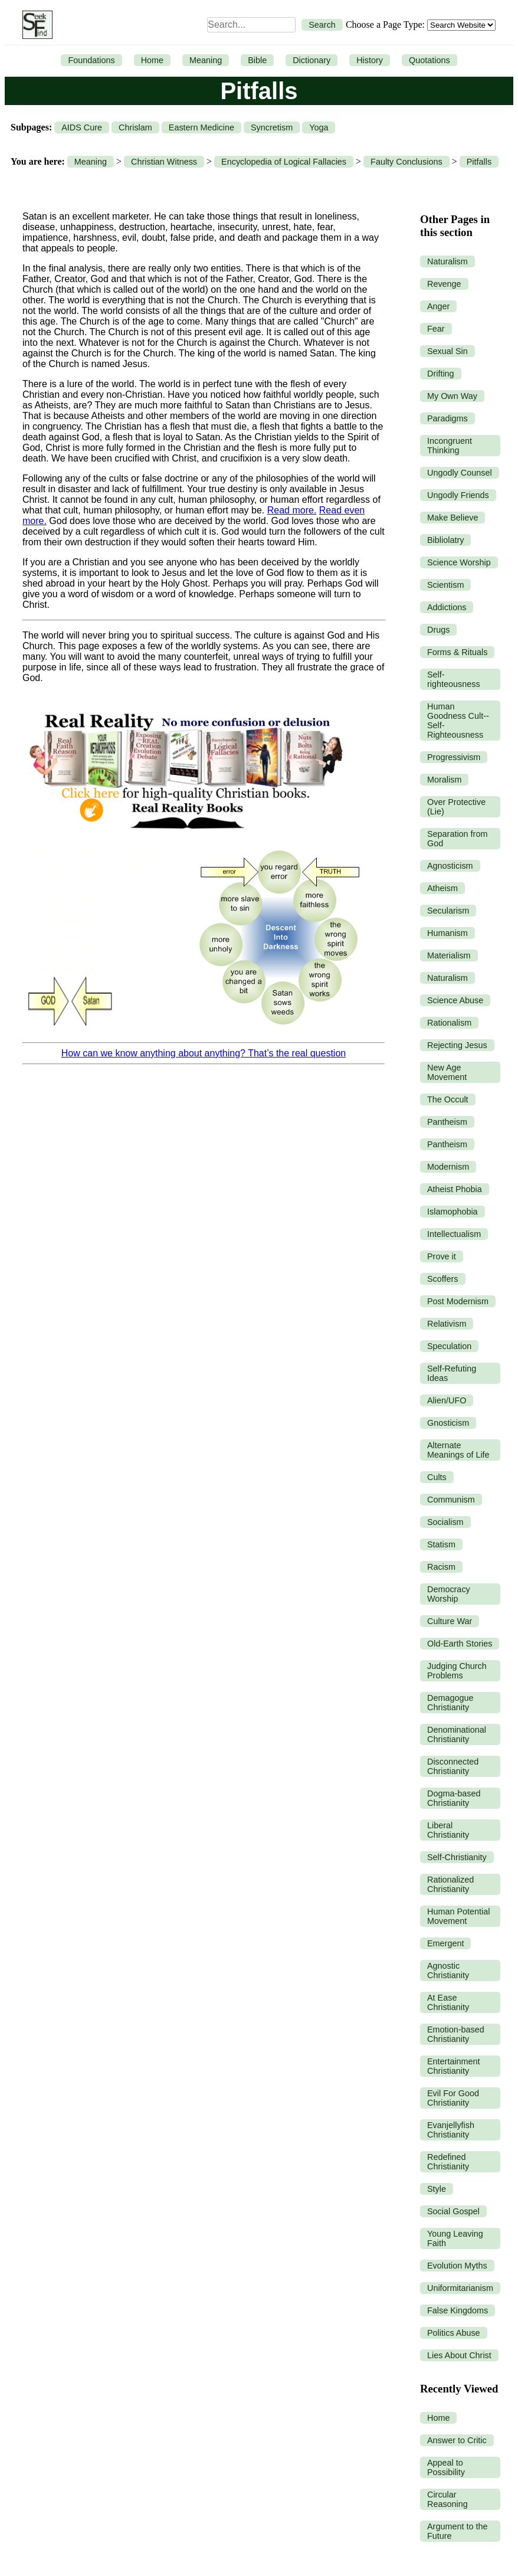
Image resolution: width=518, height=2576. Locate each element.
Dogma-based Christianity (453, 1798)
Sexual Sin (447, 351)
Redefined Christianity (448, 2161)
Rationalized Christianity (450, 1884)
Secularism (448, 910)
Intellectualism (454, 1234)
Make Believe (452, 517)
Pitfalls (479, 161)
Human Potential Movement (458, 1916)
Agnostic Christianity (448, 1970)
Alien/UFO (446, 1400)
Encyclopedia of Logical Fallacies (283, 161)
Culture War (449, 1621)
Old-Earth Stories (459, 1643)
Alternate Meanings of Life (458, 1450)
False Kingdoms (457, 2310)
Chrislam (135, 127)
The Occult (447, 1099)
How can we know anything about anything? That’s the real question (203, 1053)
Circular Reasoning (447, 2499)
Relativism (446, 1323)
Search (322, 25)
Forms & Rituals (457, 652)
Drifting (440, 373)
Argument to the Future (457, 2531)
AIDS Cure (81, 127)
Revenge (444, 284)
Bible (257, 60)
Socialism (445, 1522)
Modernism (448, 1166)
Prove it (441, 1256)
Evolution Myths (457, 2265)
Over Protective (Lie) (456, 806)
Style (436, 2189)
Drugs (438, 629)
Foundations (91, 60)
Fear (436, 328)
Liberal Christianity (448, 1830)
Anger (438, 306)
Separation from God (457, 838)
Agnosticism (450, 865)
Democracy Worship (448, 1594)
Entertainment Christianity (453, 2066)
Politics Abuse (453, 2333)
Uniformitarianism (460, 2288)
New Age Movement (447, 1072)
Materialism (449, 955)
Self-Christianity (457, 1857)
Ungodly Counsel (459, 472)
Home (152, 60)
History (369, 60)
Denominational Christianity (456, 1734)
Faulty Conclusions (406, 161)
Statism (441, 1544)
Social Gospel (453, 2211)
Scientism (445, 585)
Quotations (429, 60)
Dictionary (311, 60)
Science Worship (459, 562)
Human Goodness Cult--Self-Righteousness (458, 720)
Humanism (447, 933)
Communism (451, 1499)
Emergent (445, 1943)
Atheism (442, 888)
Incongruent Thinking (449, 445)
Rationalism (449, 1022)
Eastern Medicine (201, 127)
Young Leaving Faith (455, 2238)
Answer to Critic (457, 2440)
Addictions (446, 607)
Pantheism (447, 1122)
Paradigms (447, 418)
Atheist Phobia (454, 1189)
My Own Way (452, 396)
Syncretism (272, 127)
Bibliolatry (445, 540)
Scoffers (442, 1279)
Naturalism (447, 261)
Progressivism (453, 757)
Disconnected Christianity (452, 1766)
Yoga (318, 127)
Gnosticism (448, 1423)
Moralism (444, 779)
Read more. (292, 510)
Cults (437, 1477)
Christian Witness (164, 161)
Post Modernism (458, 1301)
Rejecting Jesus (457, 1045)
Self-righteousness (453, 679)
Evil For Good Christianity (453, 2098)
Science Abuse (455, 1000)
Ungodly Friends (458, 495)
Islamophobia (452, 1211)
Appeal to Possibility (446, 2467)
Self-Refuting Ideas (451, 1373)
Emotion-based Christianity (455, 2034)
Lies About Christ (459, 2355)
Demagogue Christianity (450, 1702)
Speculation (449, 1346)
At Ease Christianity (448, 2002)
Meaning (205, 60)
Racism (441, 1567)
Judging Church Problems (457, 1670)
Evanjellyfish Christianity (450, 2129)
